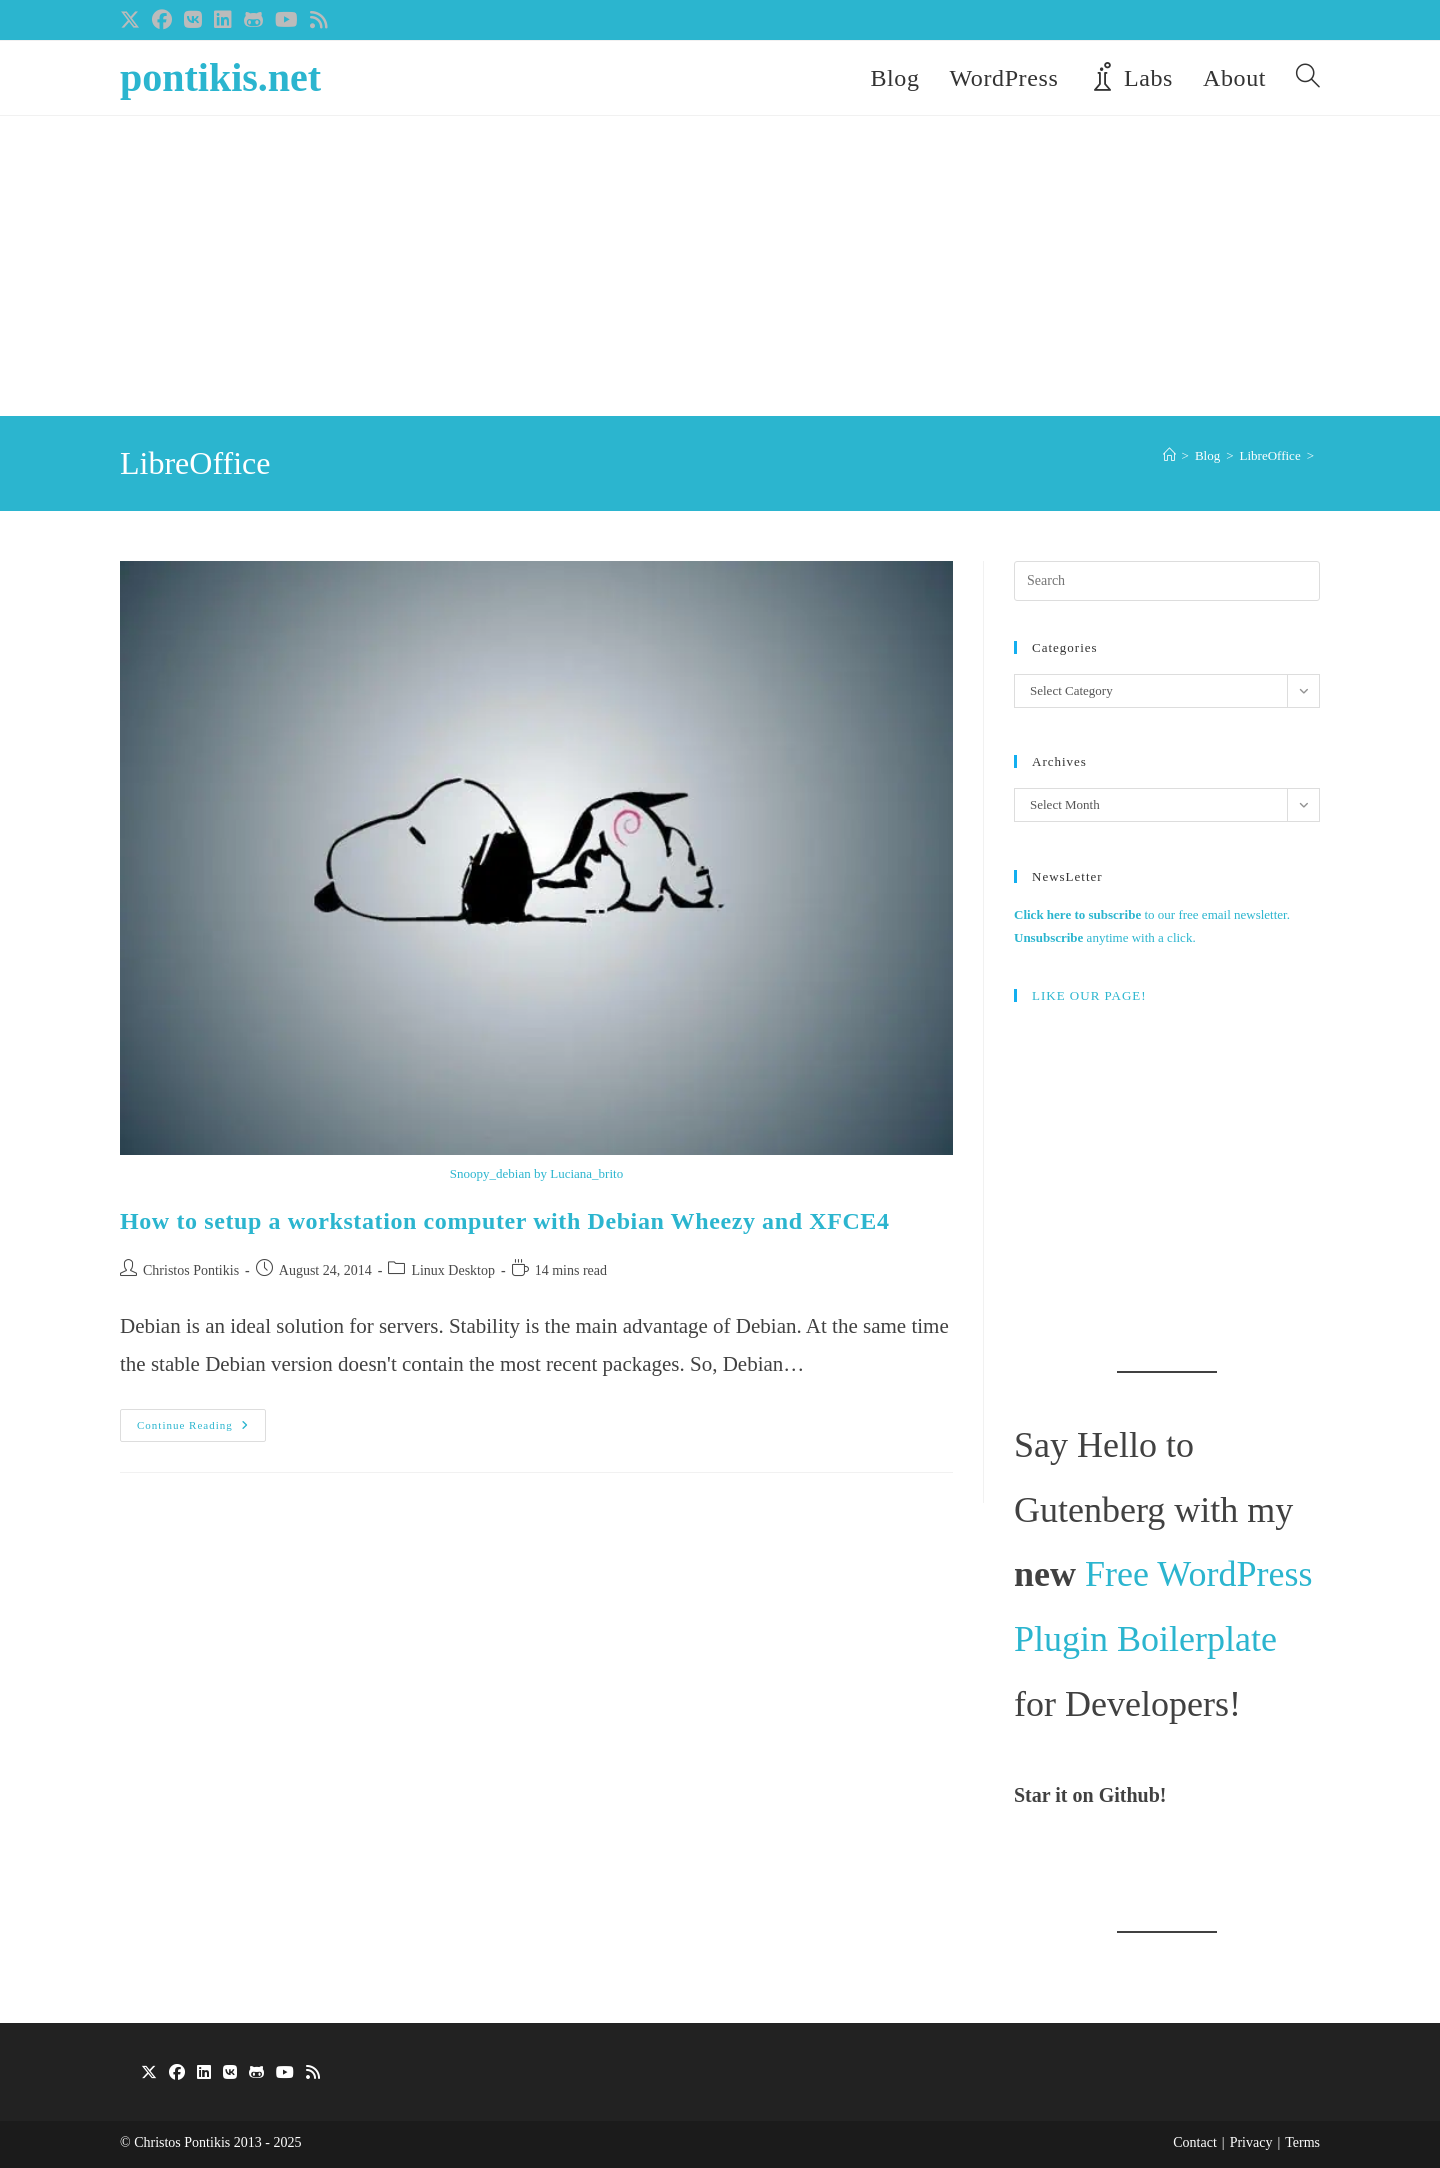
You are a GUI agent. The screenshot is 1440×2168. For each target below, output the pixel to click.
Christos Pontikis (191, 1270)
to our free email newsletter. (1152, 914)
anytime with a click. (1105, 937)
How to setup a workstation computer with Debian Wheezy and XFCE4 (505, 1221)
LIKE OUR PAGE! (1089, 995)
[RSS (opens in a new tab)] (319, 20)
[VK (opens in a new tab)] (193, 20)
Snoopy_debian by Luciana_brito (536, 1173)
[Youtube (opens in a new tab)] (286, 20)
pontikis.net (220, 77)
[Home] (1169, 455)
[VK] (230, 2073)
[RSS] (313, 2073)
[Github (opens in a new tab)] (253, 20)
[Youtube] (285, 2073)
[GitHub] (256, 2073)
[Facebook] (177, 2073)
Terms (1302, 2142)
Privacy (1251, 2142)
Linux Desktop (453, 1270)
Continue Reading (201, 1430)
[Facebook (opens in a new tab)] (162, 20)
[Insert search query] (1167, 581)
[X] (149, 2073)
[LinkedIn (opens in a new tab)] (223, 20)
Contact (1195, 2142)
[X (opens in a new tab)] (133, 20)
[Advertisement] (720, 266)
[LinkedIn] (204, 2073)
